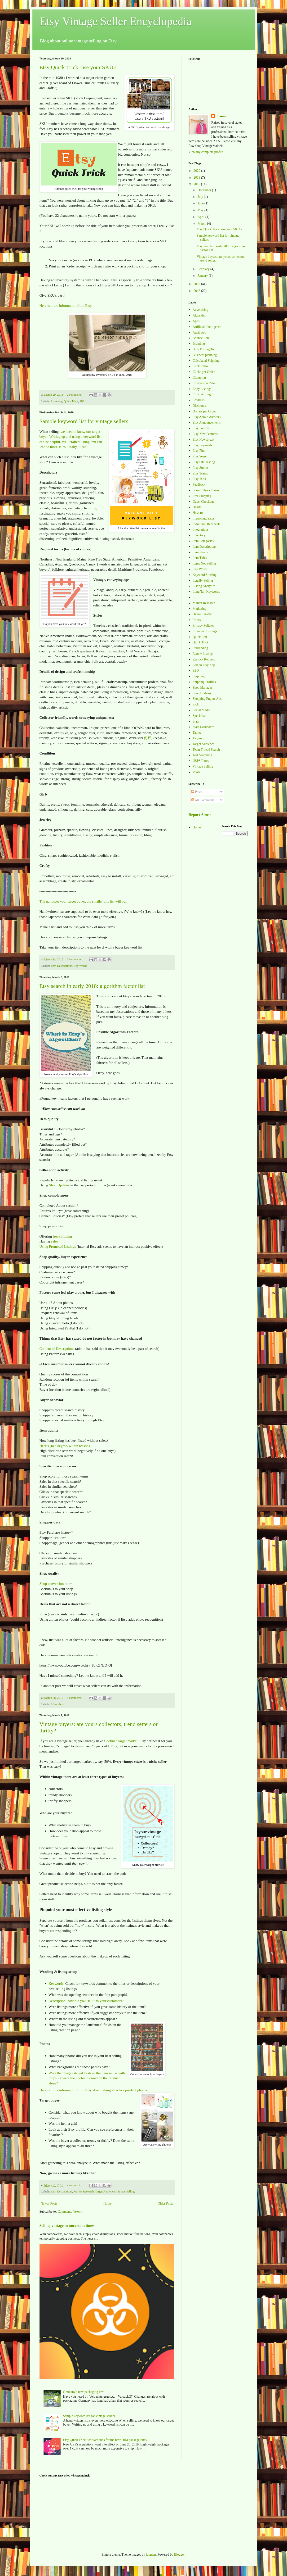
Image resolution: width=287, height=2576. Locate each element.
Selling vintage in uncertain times (67, 2225)
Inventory (56, 401)
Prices (197, 620)
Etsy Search (200, 456)
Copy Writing (202, 394)
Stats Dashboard (203, 727)
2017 (197, 284)
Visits (196, 772)
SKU (82, 401)
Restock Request (204, 659)
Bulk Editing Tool (204, 349)
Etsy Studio (200, 468)
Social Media (201, 710)
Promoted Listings (205, 631)
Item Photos (200, 552)
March (202, 223)
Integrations (200, 529)
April (201, 217)
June (201, 203)
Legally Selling (203, 580)
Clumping (199, 377)
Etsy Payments (202, 445)
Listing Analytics (204, 586)
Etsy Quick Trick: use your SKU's (78, 67)
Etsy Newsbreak (203, 439)
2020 (197, 170)
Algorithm (57, 1704)
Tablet (197, 732)
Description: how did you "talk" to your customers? (86, 2001)
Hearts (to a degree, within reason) (65, 1446)
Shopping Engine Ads (207, 698)
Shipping (199, 676)
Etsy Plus (199, 450)
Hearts (197, 507)
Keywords (56, 1983)
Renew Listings (203, 653)
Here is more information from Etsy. (66, 305)
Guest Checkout (203, 501)
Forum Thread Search (207, 490)
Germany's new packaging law (83, 2392)
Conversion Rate (204, 383)
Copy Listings (202, 389)
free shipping (62, 1236)
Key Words (80, 965)
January (203, 275)
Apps (196, 321)
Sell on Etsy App (204, 665)
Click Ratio (200, 366)
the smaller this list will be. (106, 901)
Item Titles (200, 558)
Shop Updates (59, 1185)
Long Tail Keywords (206, 591)
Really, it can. (77, 447)
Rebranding (200, 648)
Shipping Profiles (204, 682)
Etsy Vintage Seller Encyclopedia (116, 21)
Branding (199, 343)
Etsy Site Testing (204, 462)
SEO (196, 670)
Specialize (199, 716)
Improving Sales (203, 518)
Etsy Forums (201, 428)
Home (107, 2203)
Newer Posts (49, 2203)
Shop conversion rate (55, 1584)
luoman (151, 2554)
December (205, 190)
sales (54, 1241)
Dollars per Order (204, 411)
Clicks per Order (204, 372)
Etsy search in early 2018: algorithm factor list (92, 986)
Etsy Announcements (207, 422)
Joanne (221, 116)
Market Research (84, 2191)
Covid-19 (199, 400)
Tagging (198, 738)
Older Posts (165, 2203)
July (201, 197)
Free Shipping (202, 496)
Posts (196, 792)
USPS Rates (201, 761)
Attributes (199, 332)
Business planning (205, 355)
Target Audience (105, 2191)
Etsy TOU (199, 479)
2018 (197, 184)
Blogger (179, 2554)
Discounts (199, 405)
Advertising (200, 310)
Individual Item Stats (206, 524)
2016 (197, 291)
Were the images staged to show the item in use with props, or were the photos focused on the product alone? (87, 2078)
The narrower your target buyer (62, 901)
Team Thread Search (206, 749)
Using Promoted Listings (58, 1246)
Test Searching (202, 755)
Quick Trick (71, 401)
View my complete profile (206, 152)
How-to (198, 513)
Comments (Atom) (70, 2211)
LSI (195, 597)
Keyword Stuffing (204, 575)
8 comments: (75, 1697)
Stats (196, 721)
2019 (197, 177)
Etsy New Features (205, 434)
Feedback (199, 484)
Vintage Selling (125, 2191)
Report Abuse (200, 814)
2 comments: (75, 394)
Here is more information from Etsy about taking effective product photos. (94, 2090)
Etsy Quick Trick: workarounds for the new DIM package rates (105, 2440)
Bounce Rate (201, 338)
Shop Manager (202, 687)
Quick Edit (200, 637)
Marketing (199, 608)
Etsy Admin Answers (207, 417)
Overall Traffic (202, 614)
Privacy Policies (203, 625)
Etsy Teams (200, 473)
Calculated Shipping (206, 360)
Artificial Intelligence (207, 327)
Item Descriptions (61, 965)
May (201, 210)
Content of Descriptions (57, 1349)
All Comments (202, 800)
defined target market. (122, 1741)
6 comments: (75, 959)
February (204, 269)
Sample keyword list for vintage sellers (84, 421)
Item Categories (203, 541)
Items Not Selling (204, 563)
